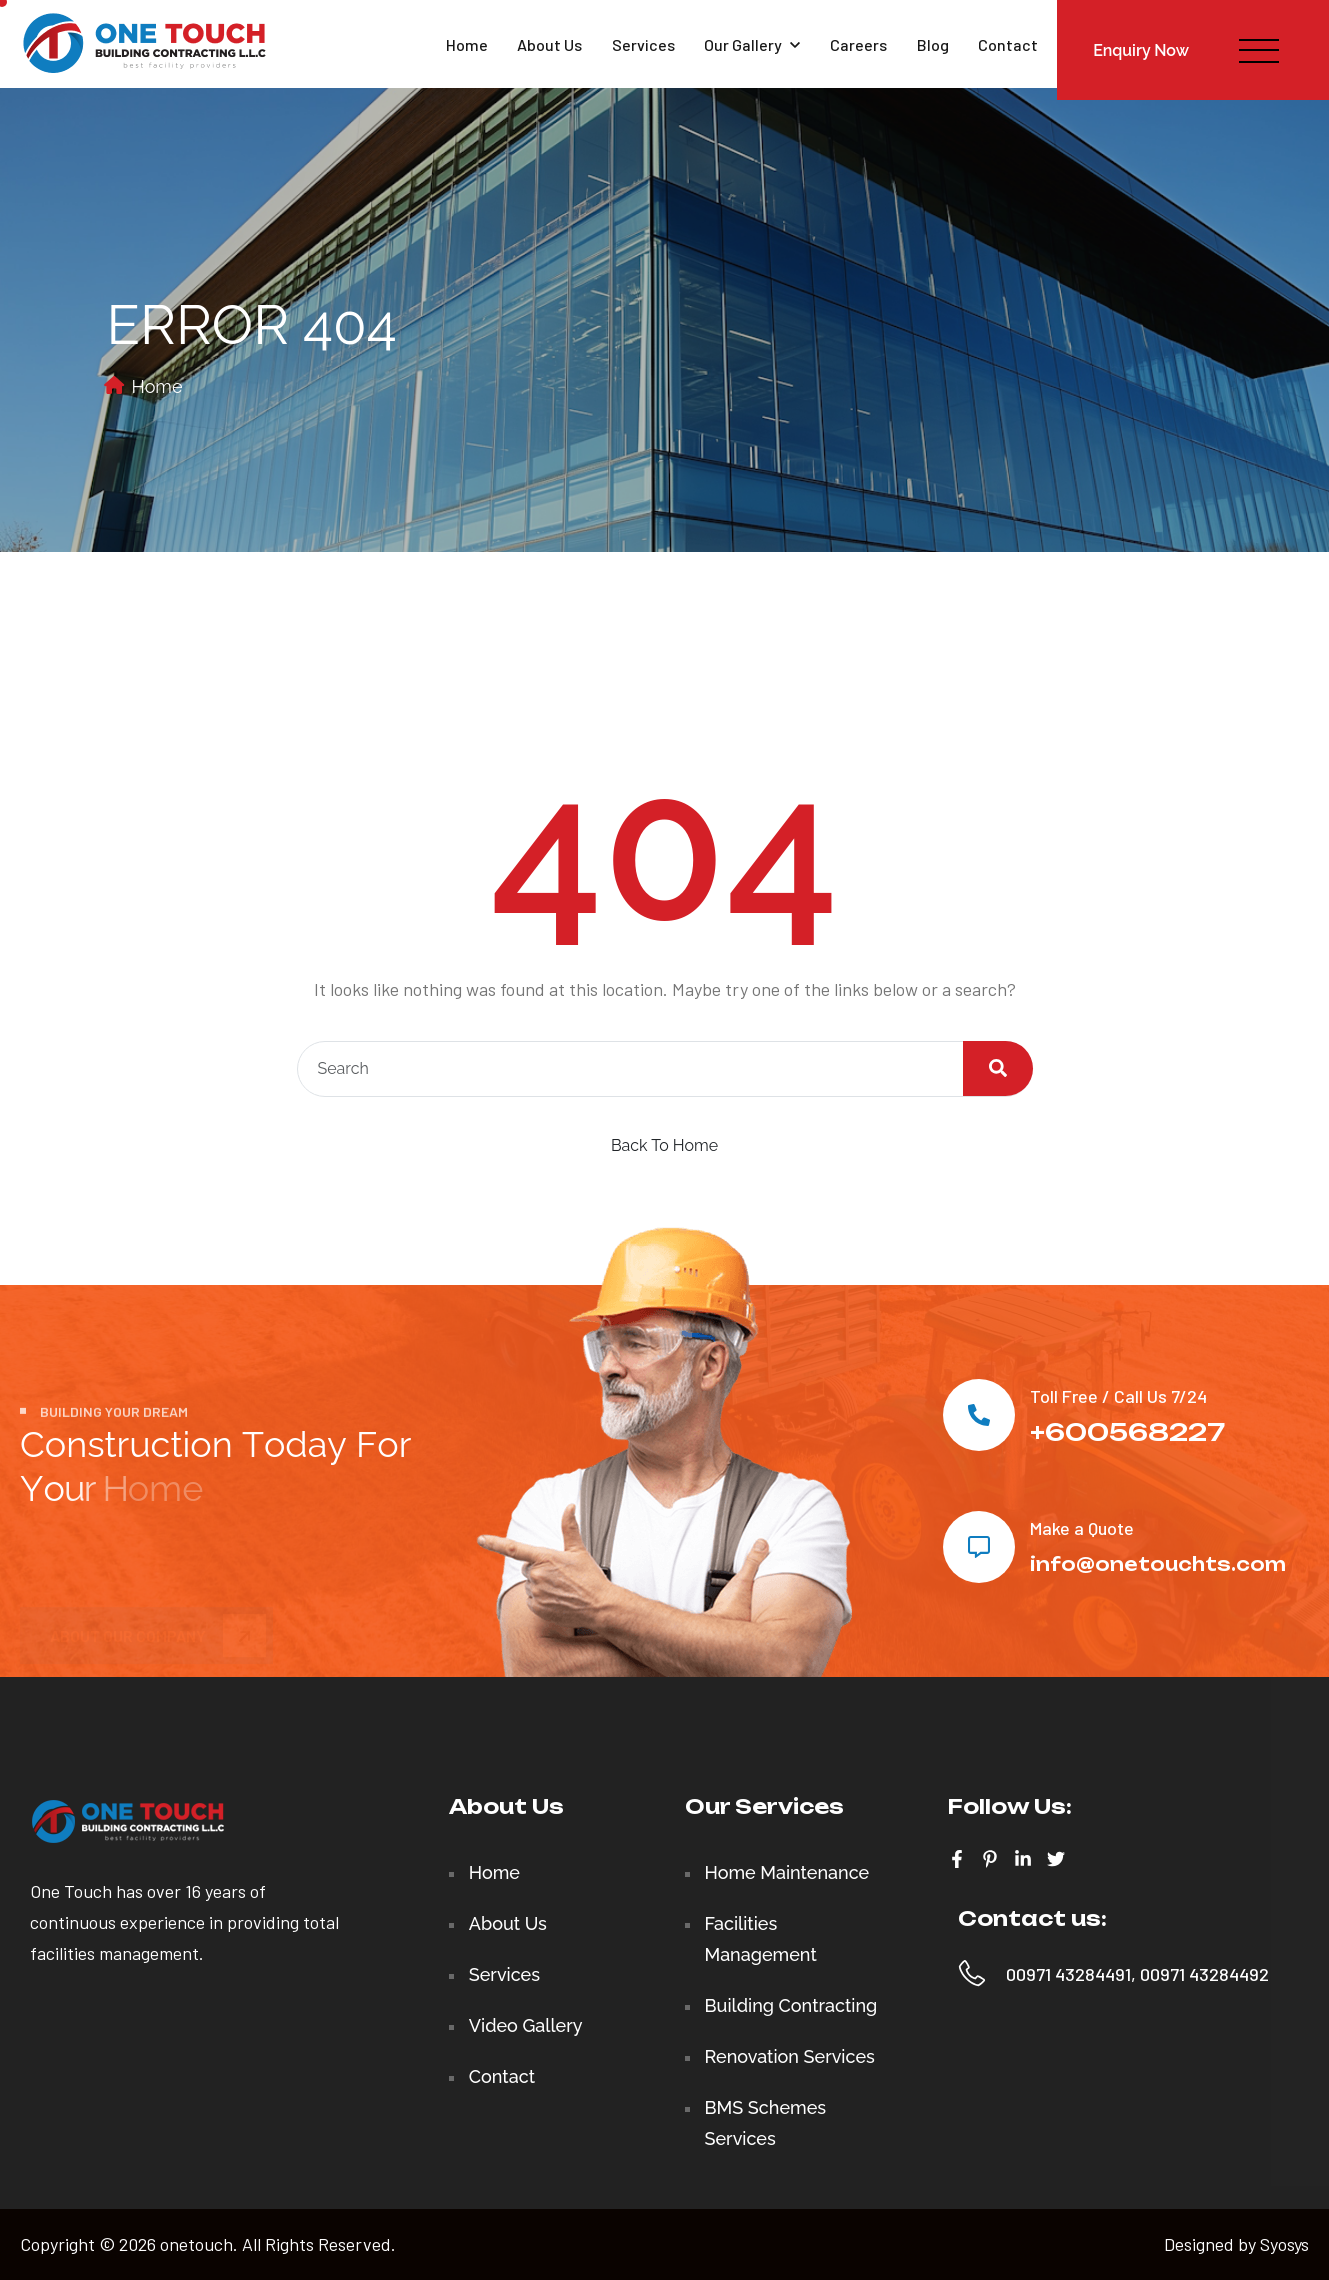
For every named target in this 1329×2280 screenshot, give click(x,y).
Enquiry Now (1141, 50)
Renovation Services (790, 2056)
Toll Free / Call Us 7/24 (1118, 1396)
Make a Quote (1082, 1528)
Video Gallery (526, 2025)
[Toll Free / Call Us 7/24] (979, 1415)
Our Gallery (752, 44)
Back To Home (664, 1145)
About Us (549, 44)
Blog (933, 44)
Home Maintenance (787, 1872)
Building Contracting (791, 2005)
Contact (1008, 44)
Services (643, 44)
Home (467, 44)
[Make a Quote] (979, 1547)
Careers (858, 44)
